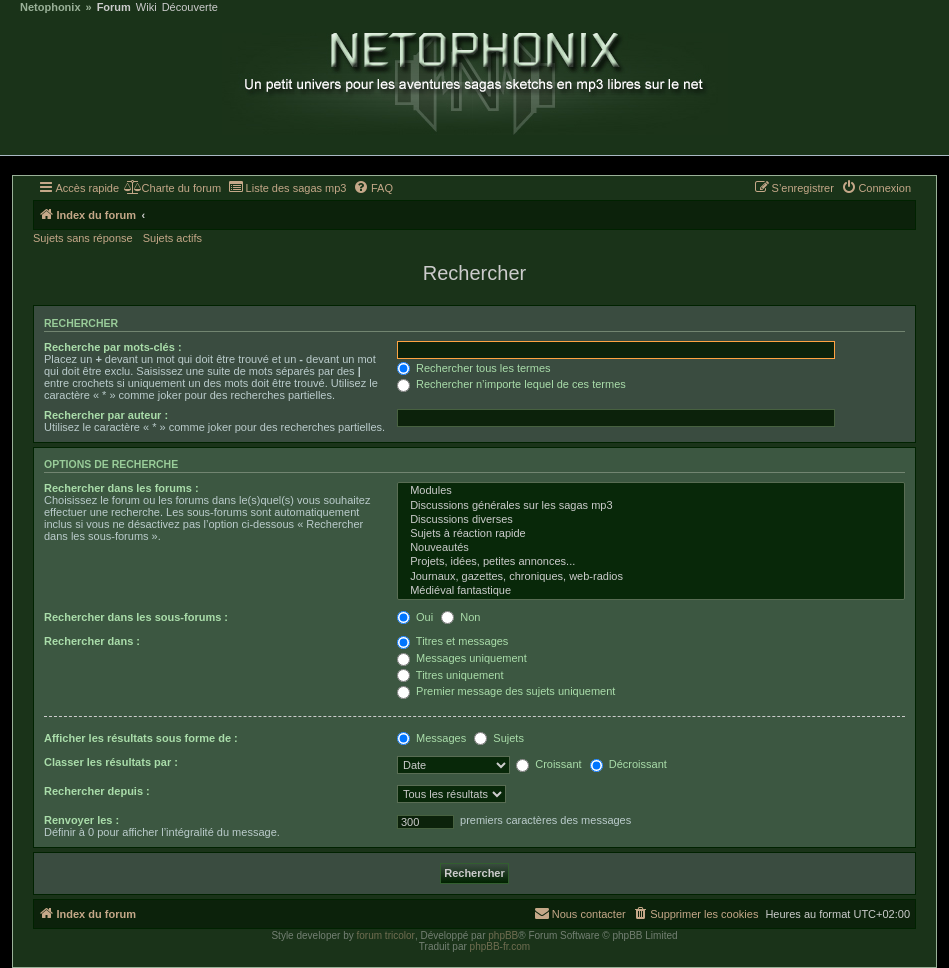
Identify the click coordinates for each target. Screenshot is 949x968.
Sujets (499, 738)
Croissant (549, 764)
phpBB (503, 935)
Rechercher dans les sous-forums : (136, 617)
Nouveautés (651, 548)
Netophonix (50, 7)
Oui (415, 617)
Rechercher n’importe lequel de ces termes (511, 384)
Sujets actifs (172, 238)
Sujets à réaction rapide (651, 534)
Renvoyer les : (81, 820)
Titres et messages (452, 641)
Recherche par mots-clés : (113, 347)
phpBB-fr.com (500, 946)
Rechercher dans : (92, 641)
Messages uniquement (462, 658)
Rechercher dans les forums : (121, 488)
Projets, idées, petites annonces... (651, 562)
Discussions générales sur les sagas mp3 (651, 506)
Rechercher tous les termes (474, 368)
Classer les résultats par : (111, 762)
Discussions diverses (651, 520)
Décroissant (628, 764)
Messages (431, 738)
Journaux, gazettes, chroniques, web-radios (651, 577)
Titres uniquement (450, 675)
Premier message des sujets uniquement (506, 691)
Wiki (146, 7)
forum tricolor (386, 935)
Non (460, 617)
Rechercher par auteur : (106, 415)
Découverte (190, 7)
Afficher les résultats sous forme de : (141, 738)
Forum (114, 7)
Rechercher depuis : (97, 791)
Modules (651, 491)
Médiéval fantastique (651, 591)
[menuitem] (172, 188)
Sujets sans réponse (83, 238)
